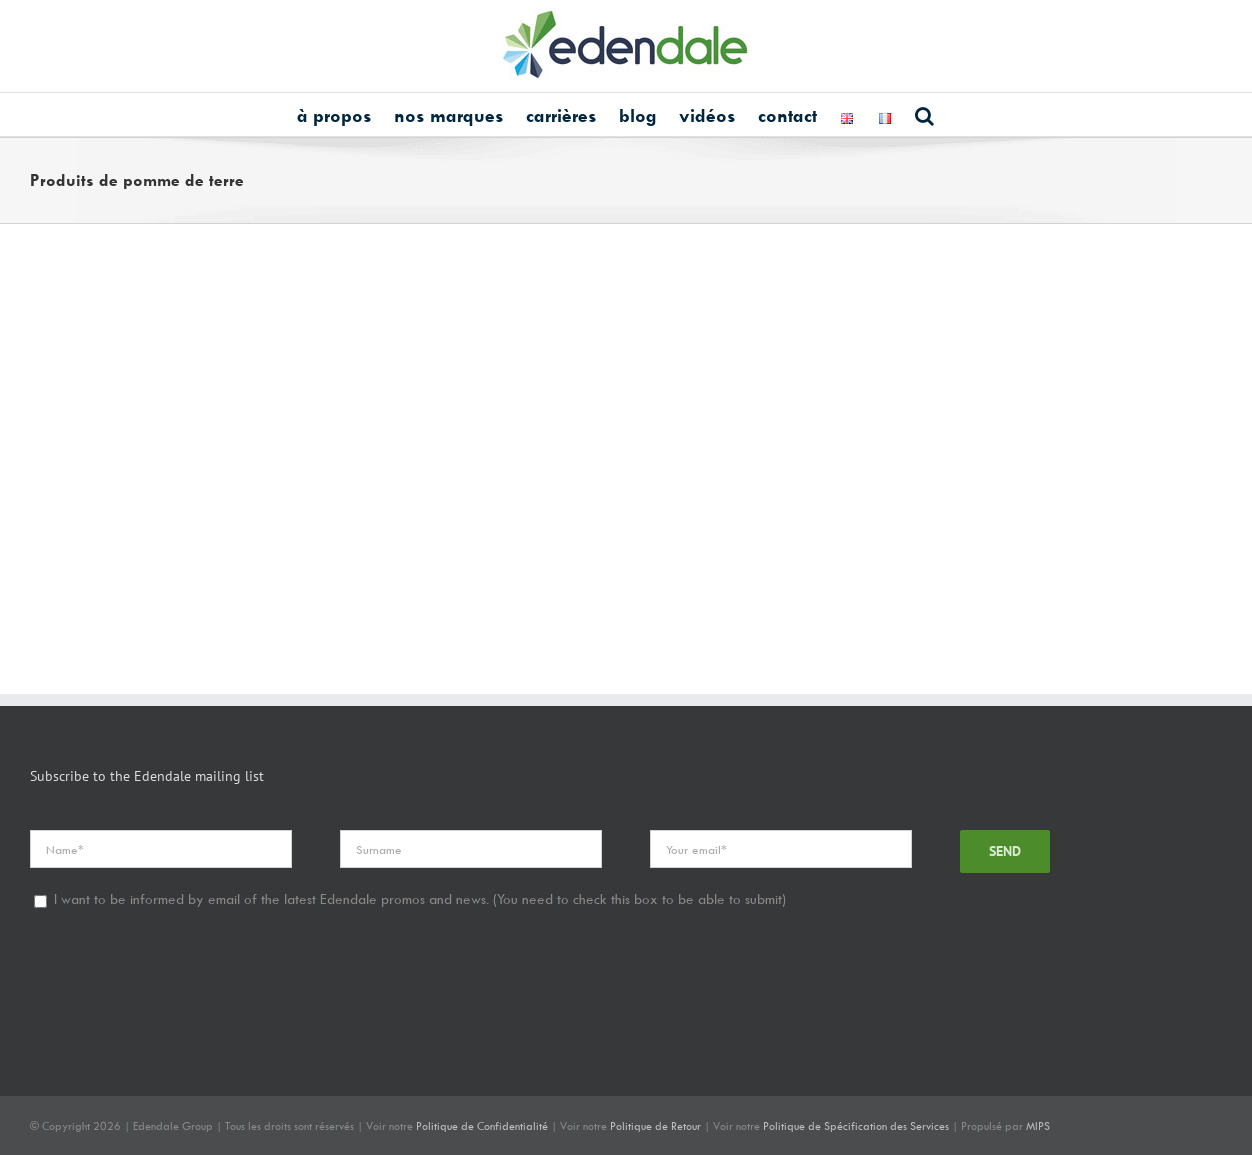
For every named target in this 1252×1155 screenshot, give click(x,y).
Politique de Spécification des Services (856, 1125)
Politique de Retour (655, 1125)
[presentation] (182, 987)
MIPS (1038, 1125)
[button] (924, 114)
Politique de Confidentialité (482, 1125)
